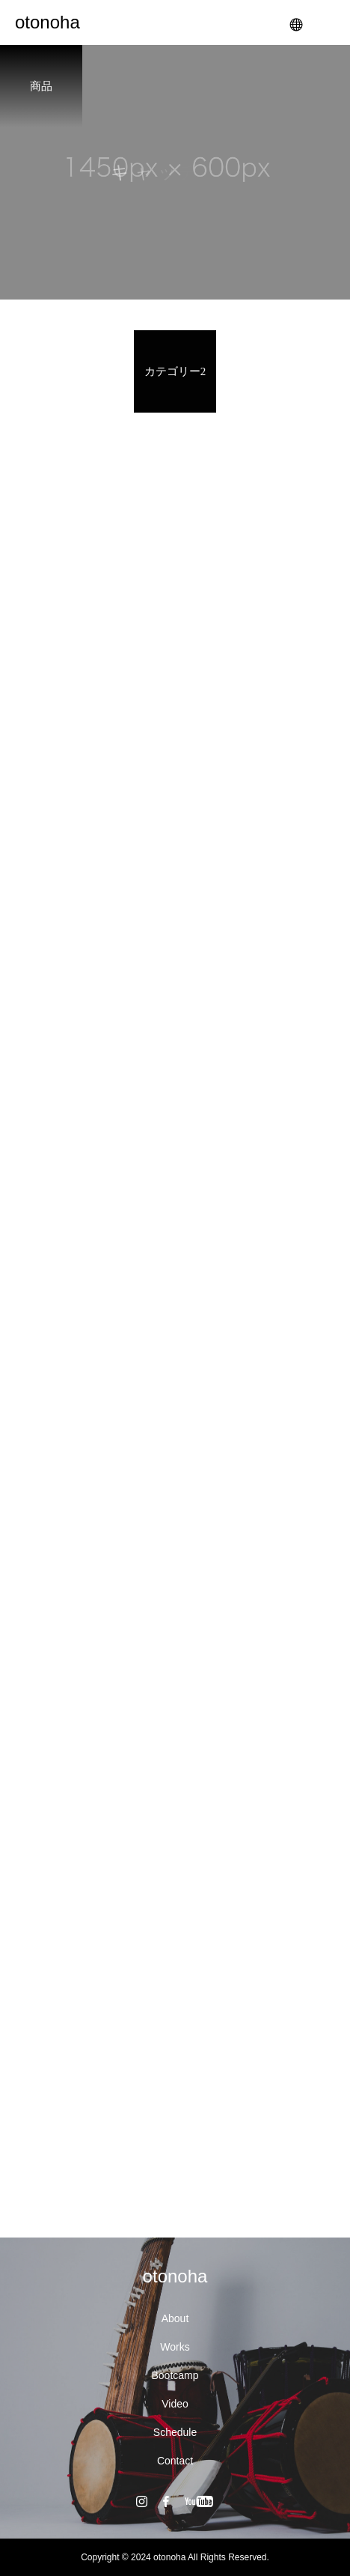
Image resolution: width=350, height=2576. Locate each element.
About (175, 2318)
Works (174, 2347)
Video (175, 2404)
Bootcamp (174, 2375)
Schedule (175, 2432)
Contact (175, 2461)
